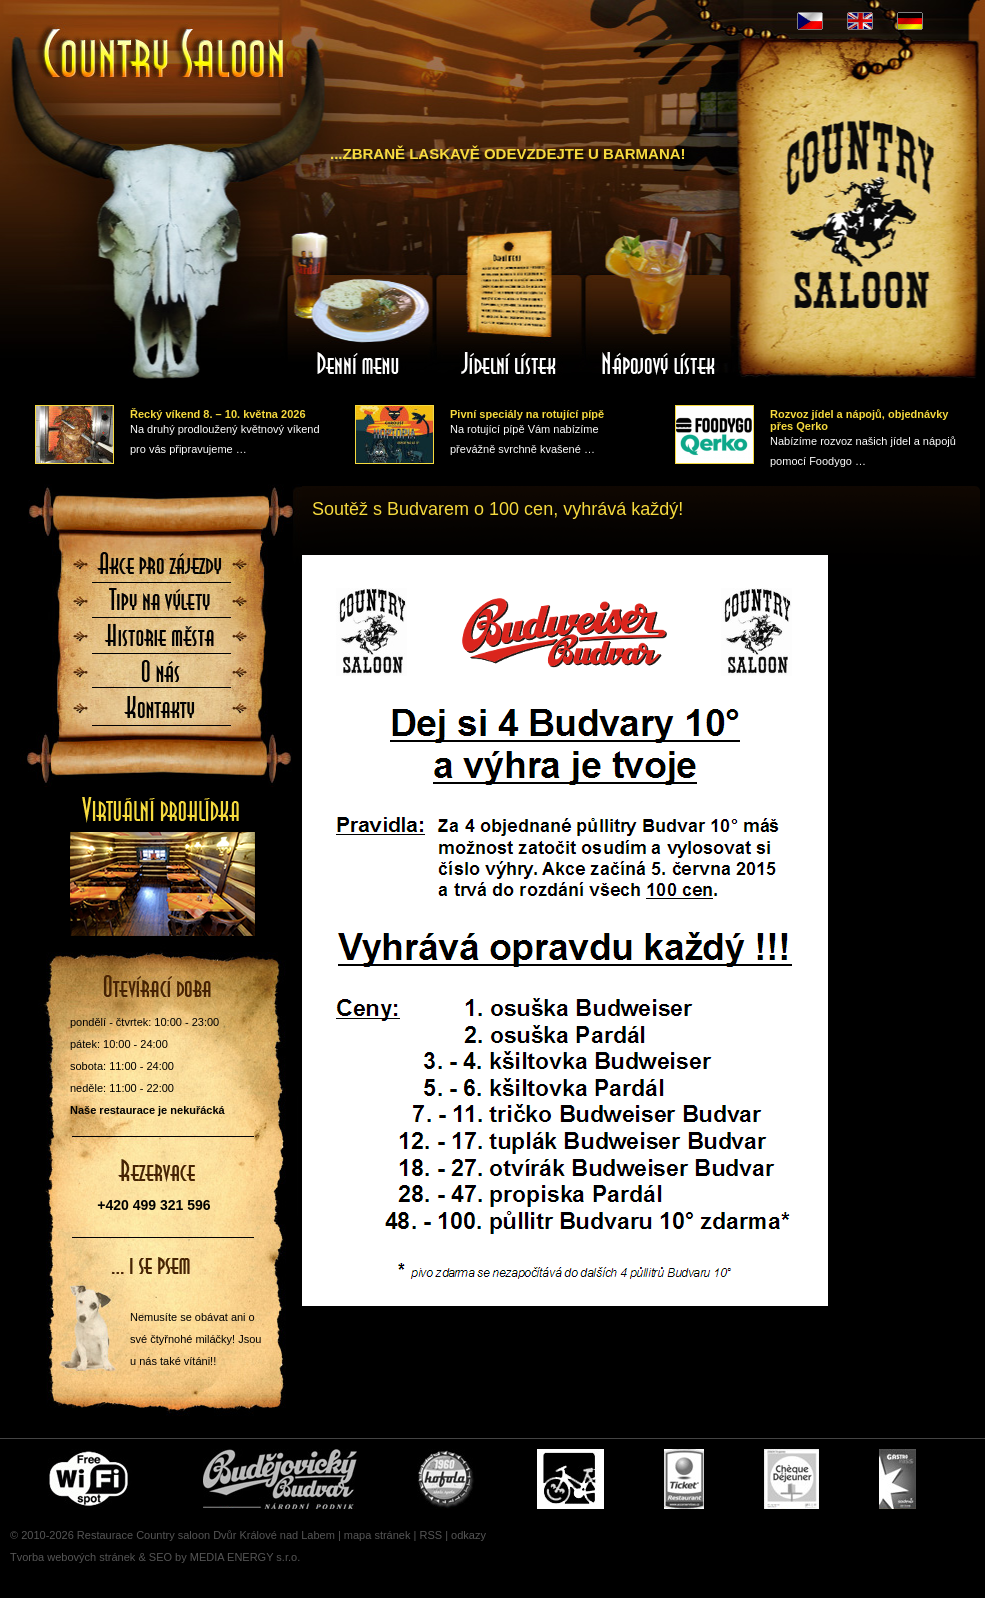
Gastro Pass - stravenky (897, 1479)
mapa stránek (377, 1535)
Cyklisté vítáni (570, 1479)
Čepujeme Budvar (280, 1479)
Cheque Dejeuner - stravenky (791, 1479)
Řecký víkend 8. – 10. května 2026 (218, 414)
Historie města (161, 642)
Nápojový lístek (659, 303)
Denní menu (359, 303)
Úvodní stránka (165, 55)
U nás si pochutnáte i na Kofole (447, 1479)
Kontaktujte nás (161, 714)
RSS (430, 1535)
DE (910, 21)
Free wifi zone (91, 1479)
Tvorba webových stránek (72, 1557)
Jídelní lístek (509, 303)
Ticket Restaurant (684, 1479)
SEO (160, 1557)
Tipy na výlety (161, 606)
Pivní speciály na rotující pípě (527, 414)
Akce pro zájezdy (161, 570)
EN (860, 21)
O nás (161, 678)
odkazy (468, 1535)
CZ (810, 21)
